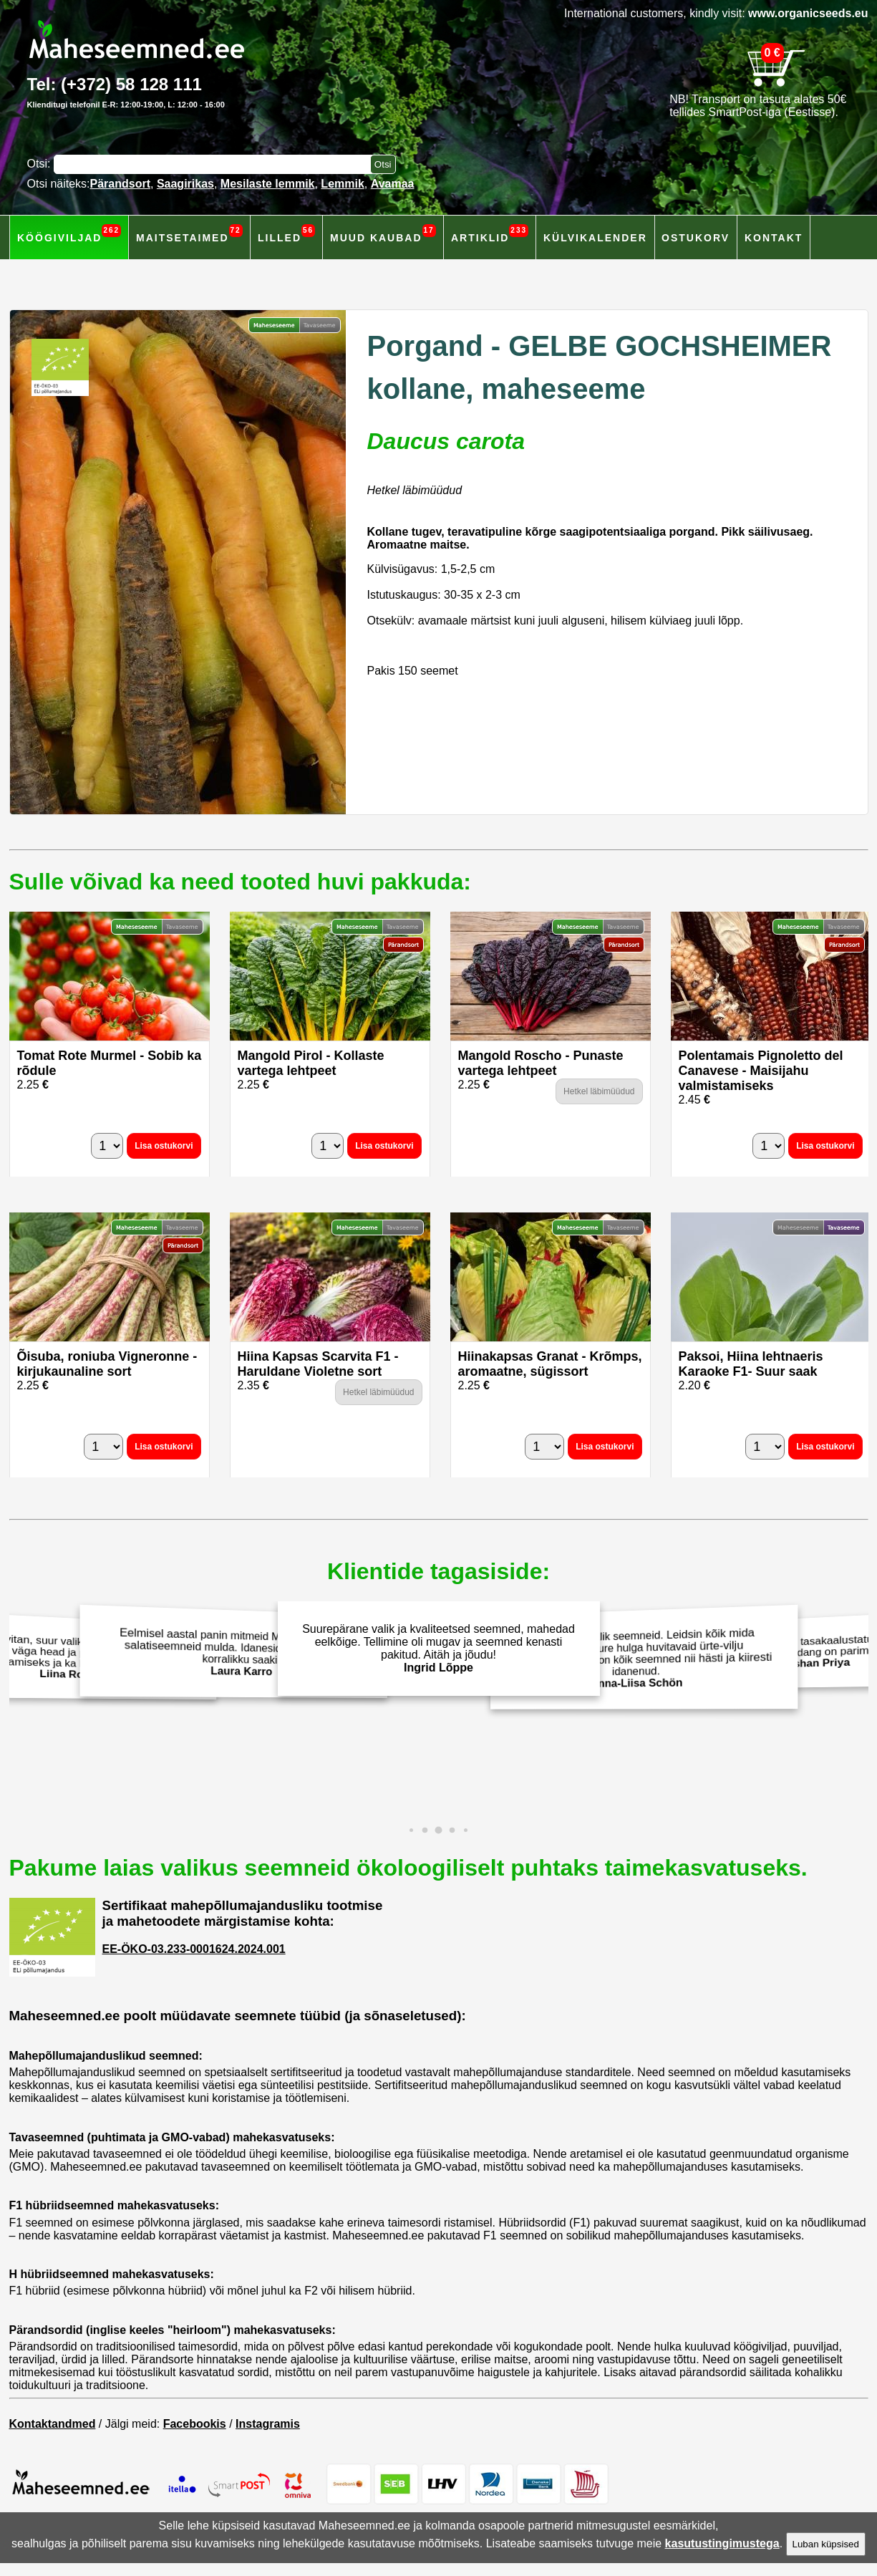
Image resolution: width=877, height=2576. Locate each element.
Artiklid (489, 233)
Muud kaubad (383, 233)
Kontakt (774, 237)
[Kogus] (107, 1146)
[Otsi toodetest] (383, 164)
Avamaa (393, 184)
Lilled (286, 233)
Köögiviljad (69, 233)
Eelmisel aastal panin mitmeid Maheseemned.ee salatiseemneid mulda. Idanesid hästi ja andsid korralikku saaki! (237, 1652)
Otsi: (40, 164)
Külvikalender (595, 237)
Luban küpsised (826, 2544)
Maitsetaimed (189, 233)
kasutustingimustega (722, 2543)
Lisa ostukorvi (164, 1146)
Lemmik (342, 184)
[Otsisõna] (215, 164)
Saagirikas (185, 184)
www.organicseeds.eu (808, 13)
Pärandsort (120, 184)
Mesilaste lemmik (268, 184)
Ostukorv (696, 237)
